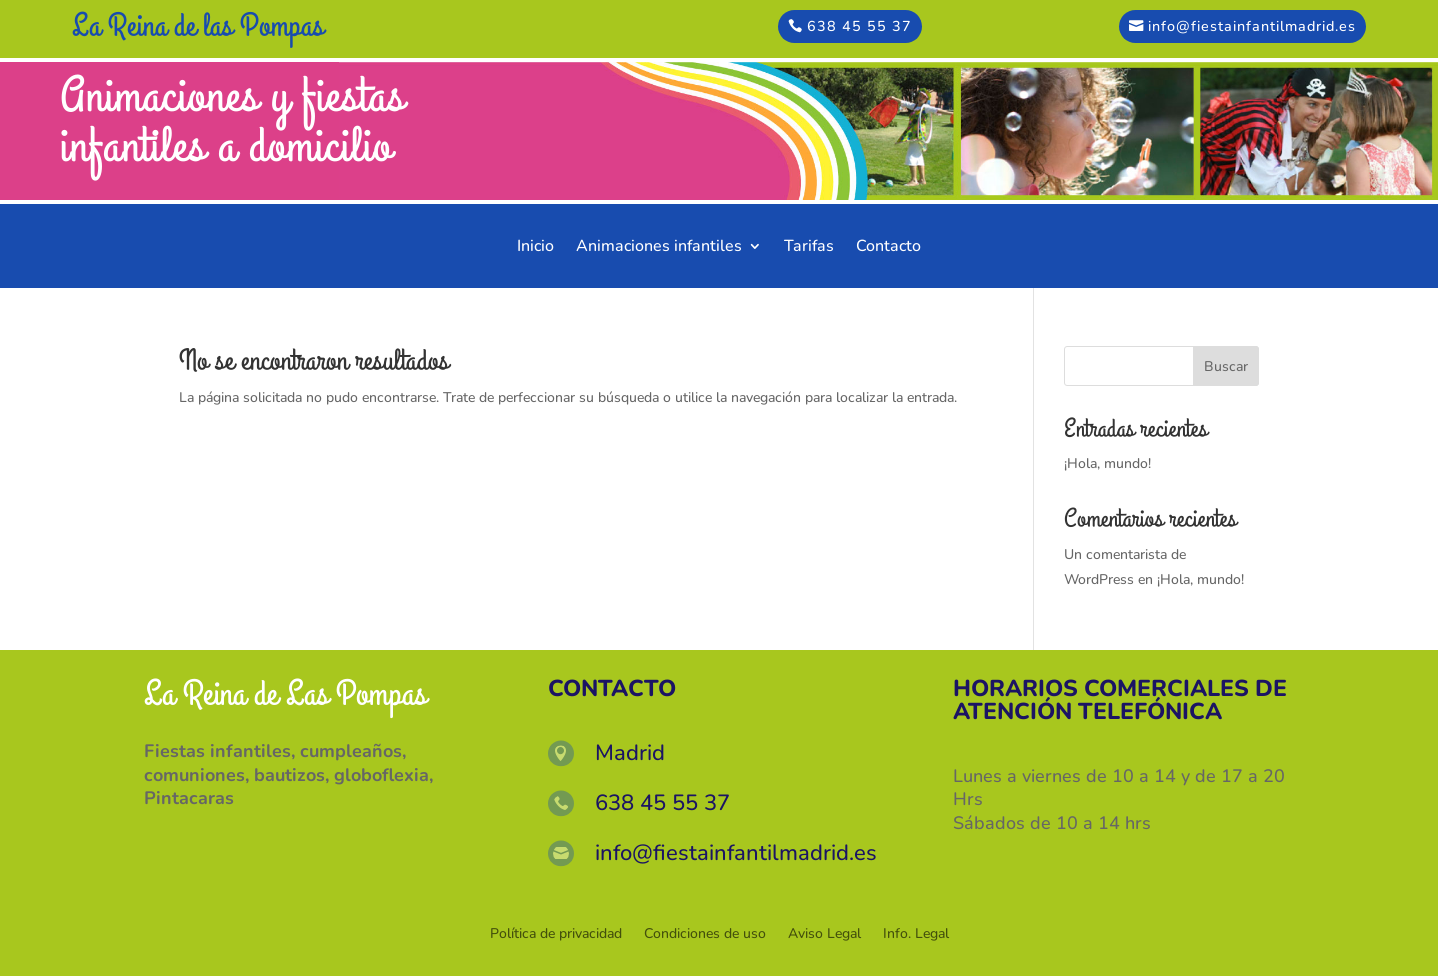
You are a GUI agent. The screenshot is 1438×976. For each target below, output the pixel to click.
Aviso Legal (824, 935)
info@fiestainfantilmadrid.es (1252, 26)
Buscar (1226, 366)
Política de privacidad (556, 935)
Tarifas (809, 248)
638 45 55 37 (859, 26)
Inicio (535, 248)
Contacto (888, 248)
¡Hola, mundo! (1107, 463)
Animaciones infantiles (659, 248)
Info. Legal (916, 935)
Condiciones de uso (705, 935)
